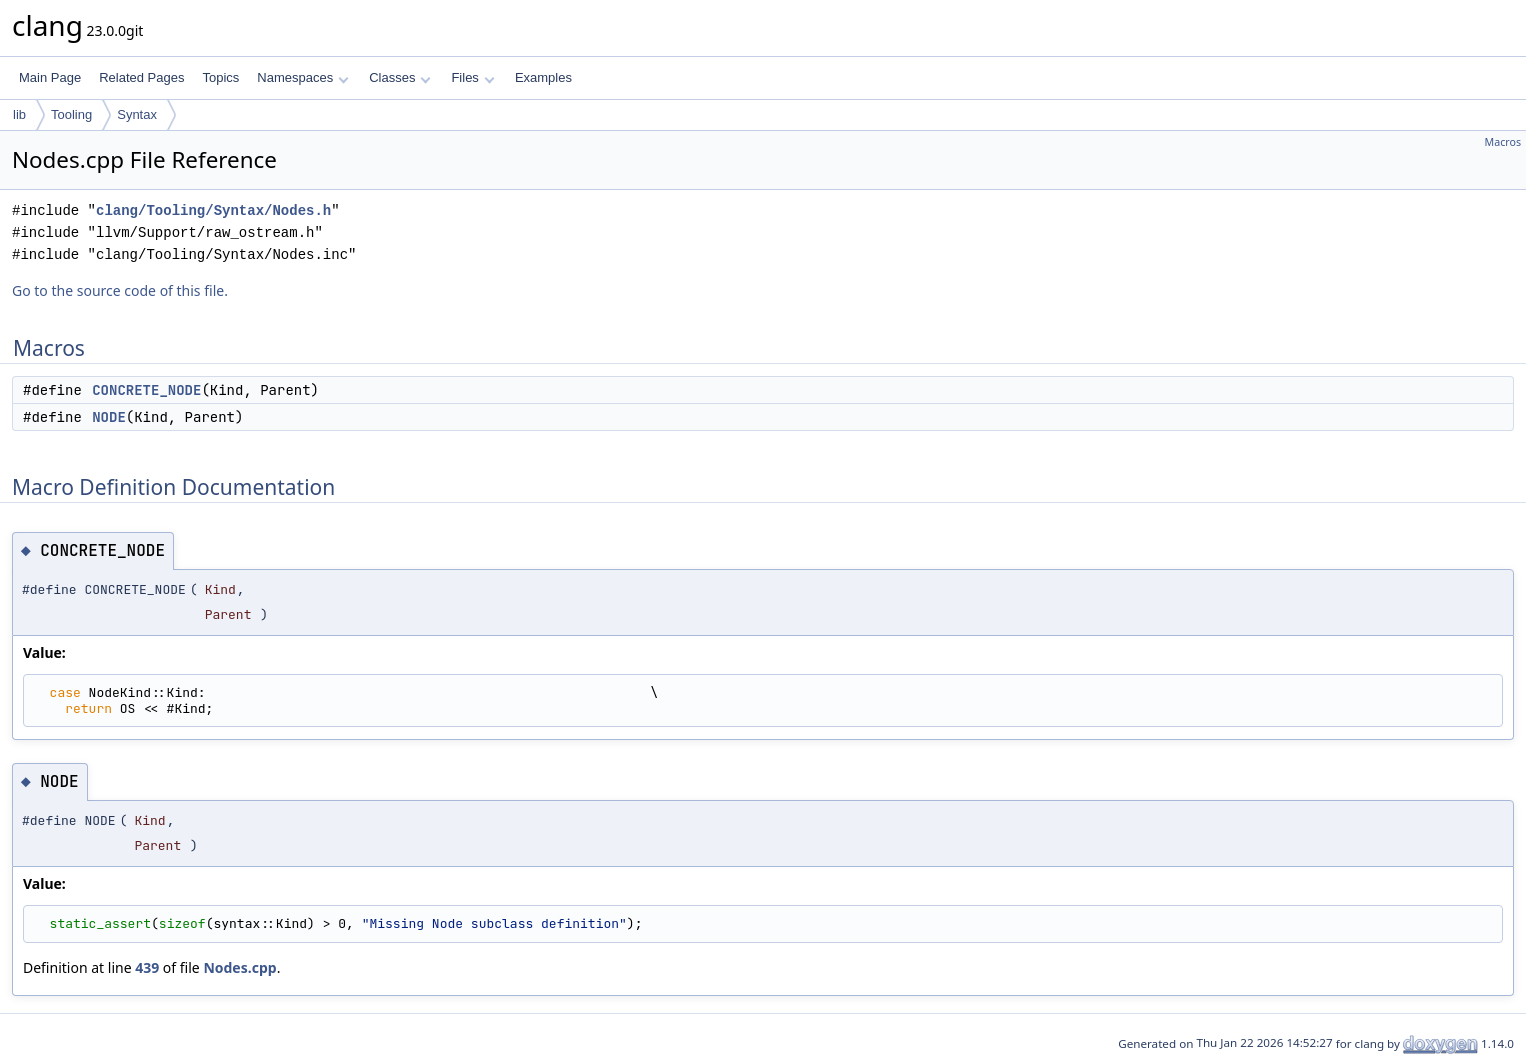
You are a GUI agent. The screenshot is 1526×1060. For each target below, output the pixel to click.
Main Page (50, 77)
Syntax (137, 114)
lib (19, 114)
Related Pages (141, 77)
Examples (543, 77)
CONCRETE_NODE (146, 390)
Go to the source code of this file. (120, 290)
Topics (220, 77)
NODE (109, 417)
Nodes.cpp (239, 967)
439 (147, 967)
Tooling (71, 114)
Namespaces (302, 77)
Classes (400, 77)
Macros (1503, 142)
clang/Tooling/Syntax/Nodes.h (213, 210)
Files (472, 77)
